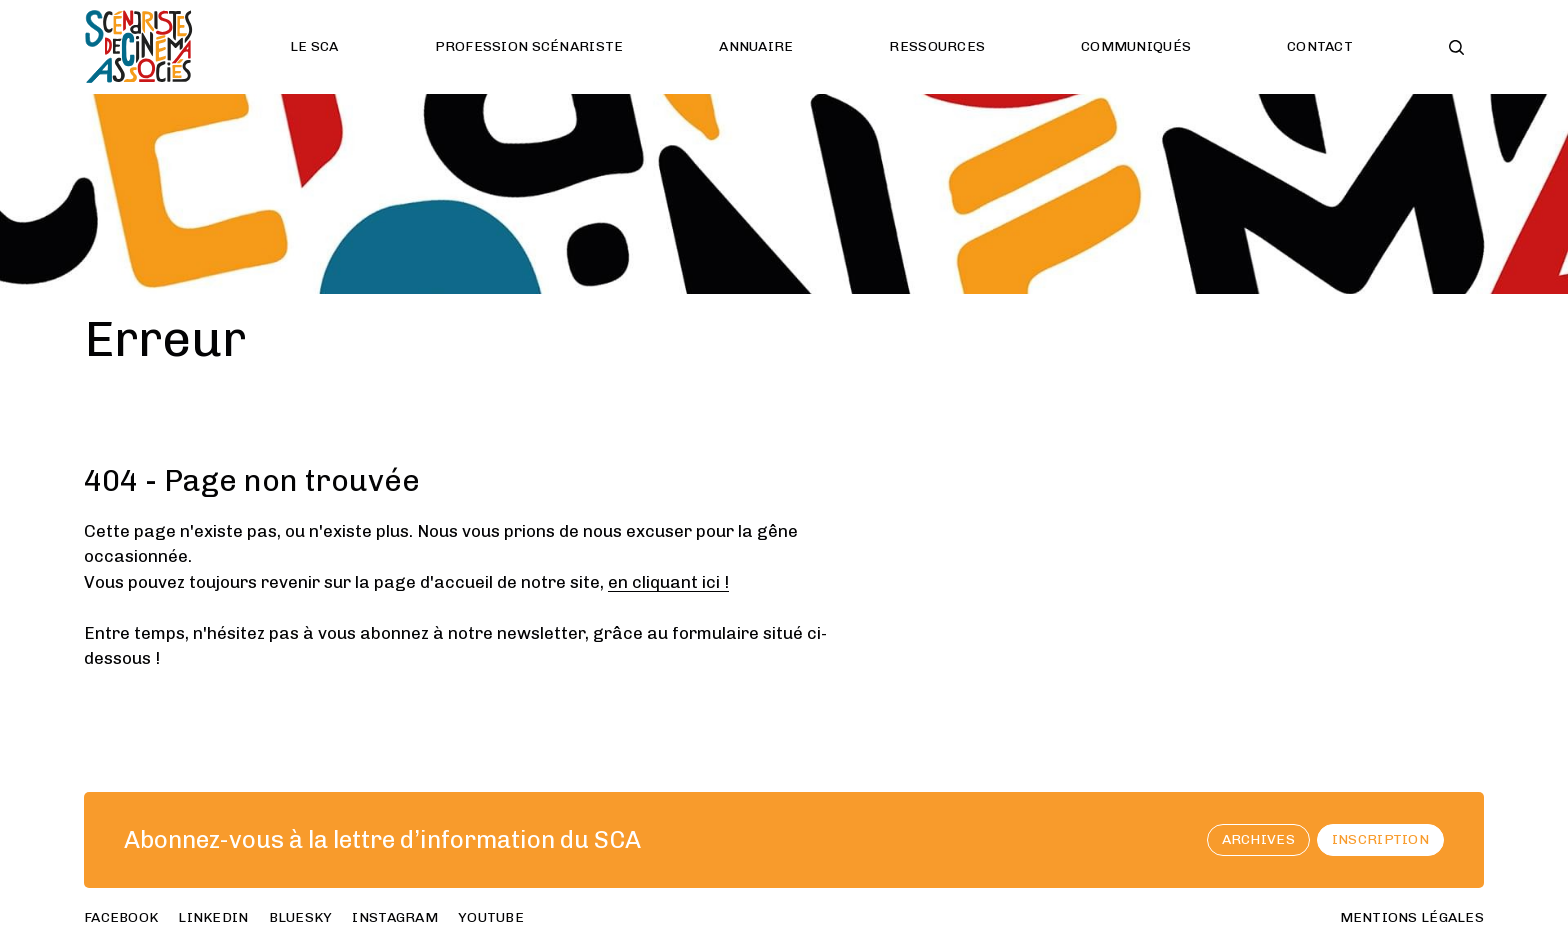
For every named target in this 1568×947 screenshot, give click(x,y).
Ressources (937, 46)
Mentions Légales (1412, 917)
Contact (1320, 46)
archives (1258, 839)
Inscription (1380, 839)
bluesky (301, 917)
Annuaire (756, 46)
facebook (121, 917)
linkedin (213, 917)
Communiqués (1136, 46)
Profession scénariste (529, 46)
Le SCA (314, 46)
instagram (395, 917)
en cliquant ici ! (668, 582)
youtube (491, 917)
